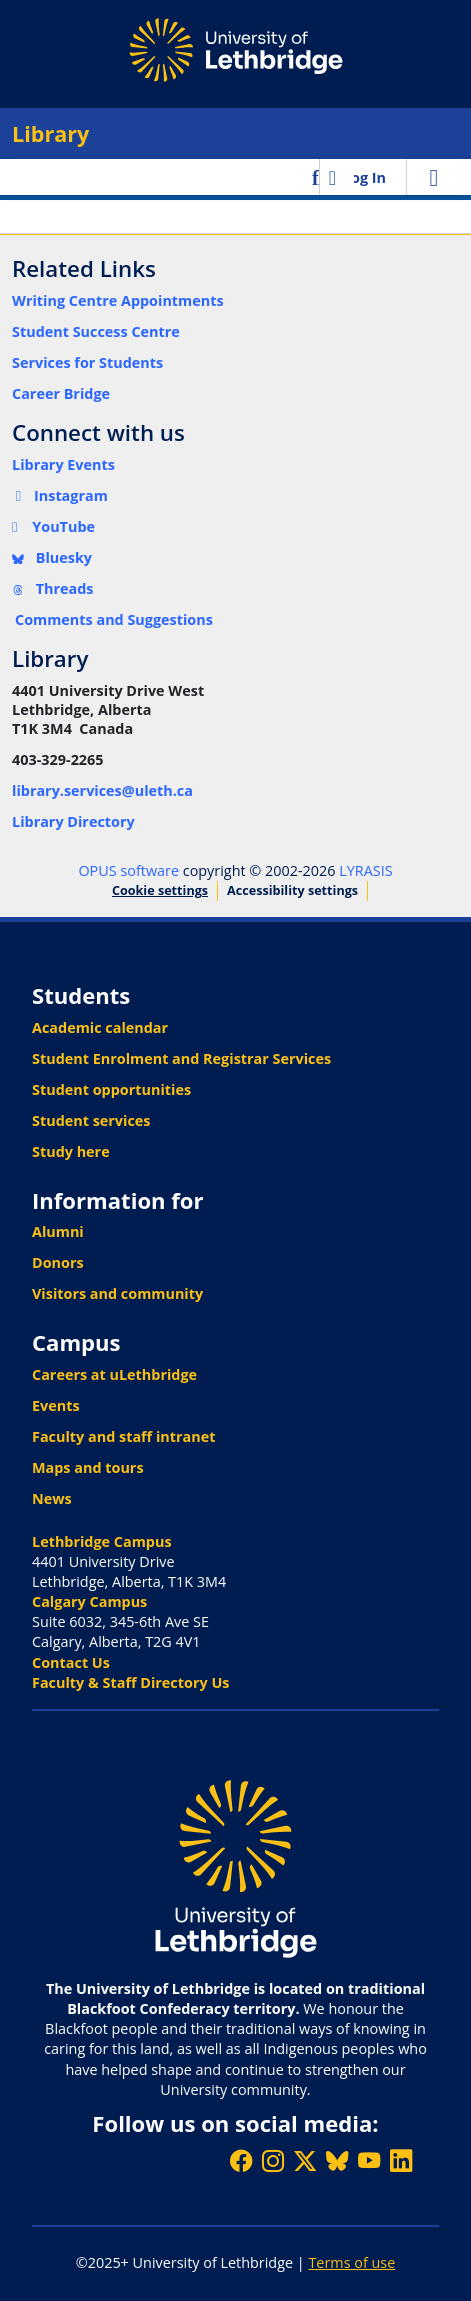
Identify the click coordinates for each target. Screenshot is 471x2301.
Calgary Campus (89, 1601)
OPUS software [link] (128, 870)
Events (56, 1405)
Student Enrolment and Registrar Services (181, 1058)
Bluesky (52, 557)
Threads (53, 588)
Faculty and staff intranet (124, 1436)
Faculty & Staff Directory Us (130, 1682)
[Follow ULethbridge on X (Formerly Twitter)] (305, 2160)
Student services (91, 1120)
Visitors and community (117, 1293)
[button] (317, 177)
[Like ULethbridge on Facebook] (241, 2160)
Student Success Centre (96, 331)
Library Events (63, 464)
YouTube (53, 526)
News (52, 1498)
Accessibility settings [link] (292, 890)
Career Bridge (61, 393)
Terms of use (351, 2262)
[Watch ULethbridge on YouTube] (369, 2160)
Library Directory (73, 821)
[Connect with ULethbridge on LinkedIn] (401, 2160)
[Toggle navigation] (434, 177)
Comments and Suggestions (114, 619)
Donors (58, 1262)
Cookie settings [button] (160, 890)
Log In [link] (364, 177)
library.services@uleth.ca (102, 790)
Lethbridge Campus (102, 1541)
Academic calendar (100, 1027)
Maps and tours (88, 1467)
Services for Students (87, 362)
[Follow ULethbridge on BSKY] (337, 2160)
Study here (71, 1151)
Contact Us (71, 1662)
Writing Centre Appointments (118, 300)
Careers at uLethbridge (114, 1374)
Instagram (60, 495)
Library (50, 133)
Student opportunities (111, 1089)
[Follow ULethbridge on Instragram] (273, 2160)
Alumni (58, 1231)
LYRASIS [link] (365, 870)
